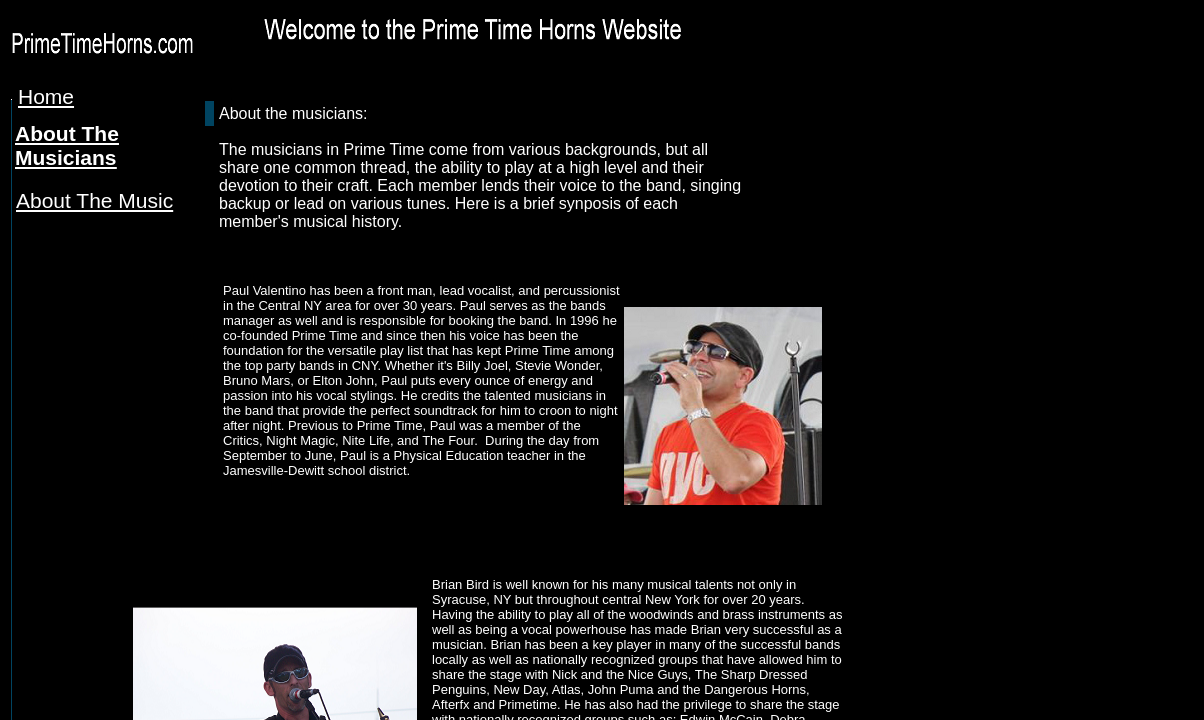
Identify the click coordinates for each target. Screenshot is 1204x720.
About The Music (94, 200)
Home (46, 96)
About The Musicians (67, 145)
